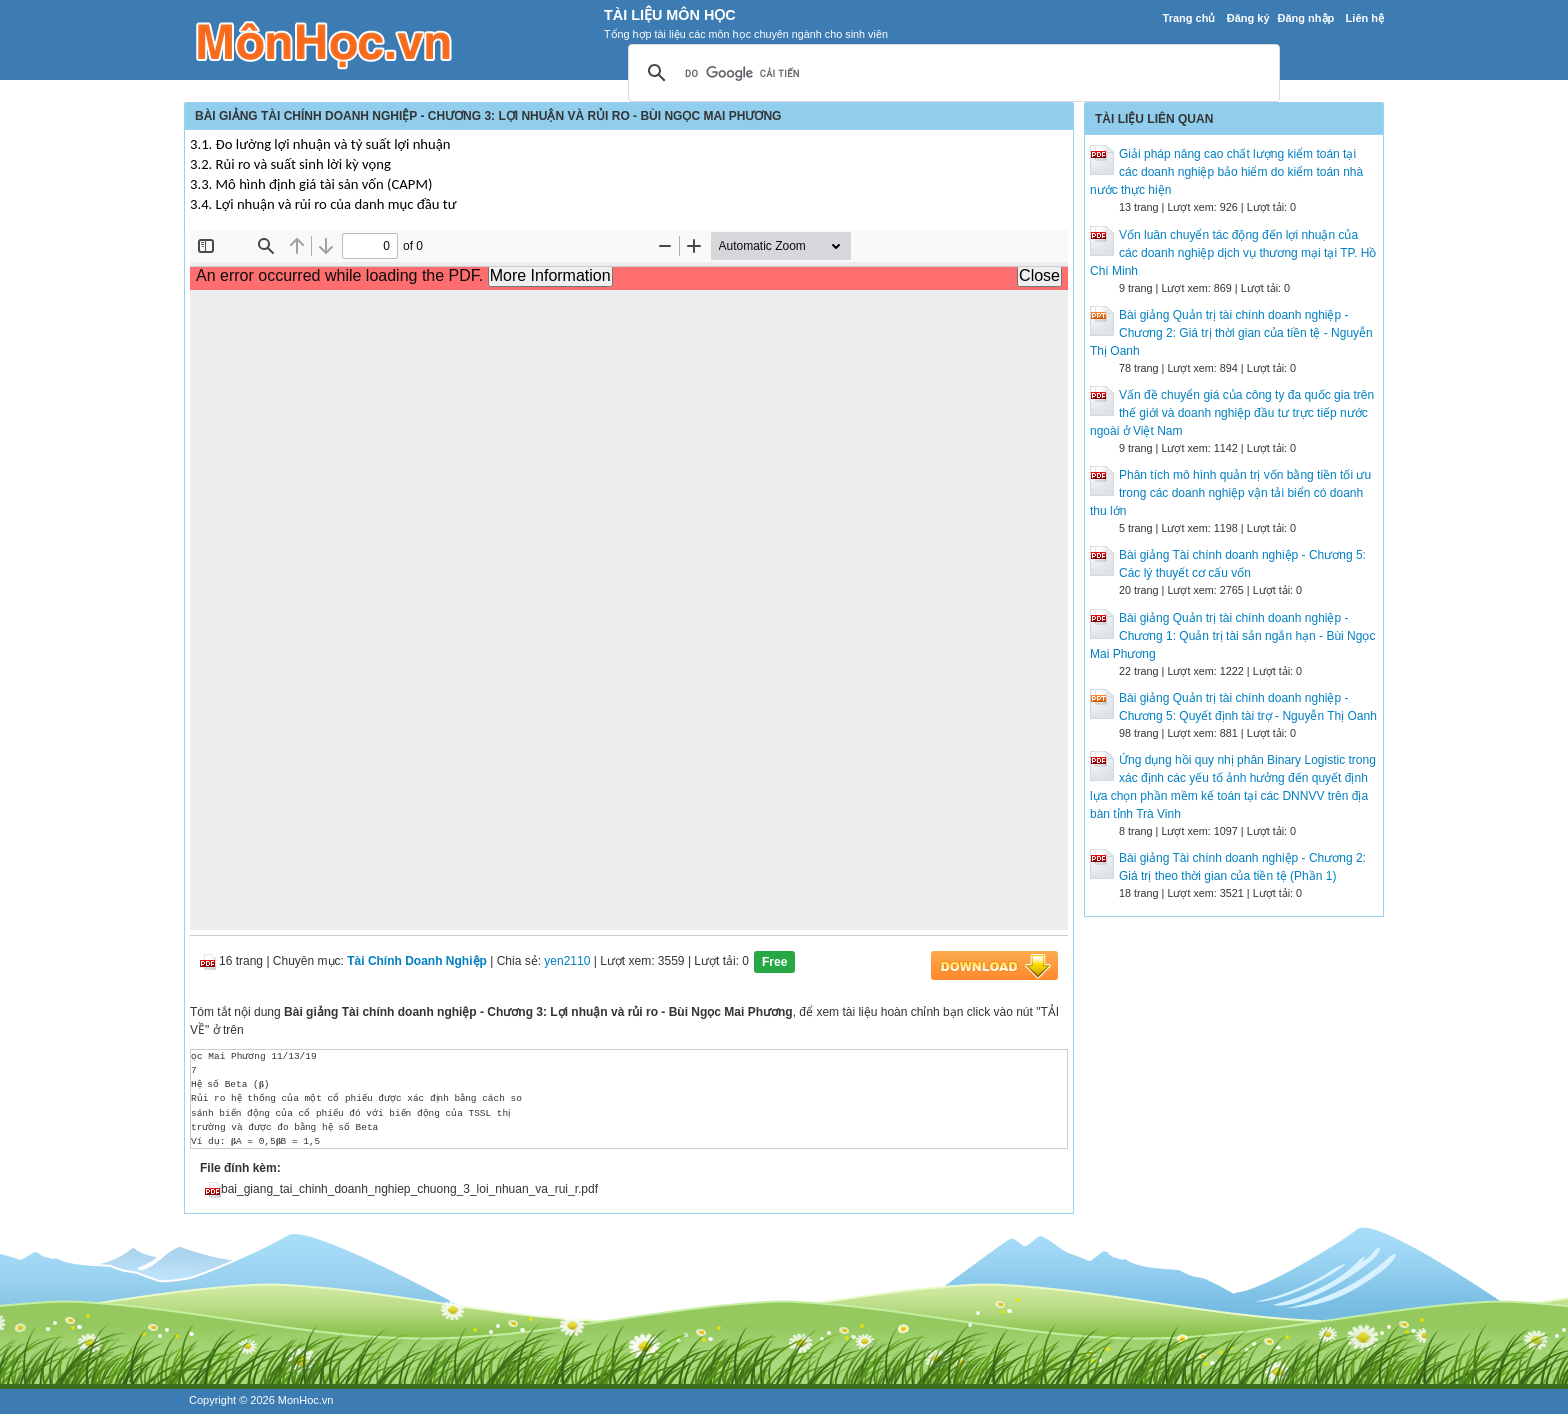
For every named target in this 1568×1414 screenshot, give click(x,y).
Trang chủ (1189, 18)
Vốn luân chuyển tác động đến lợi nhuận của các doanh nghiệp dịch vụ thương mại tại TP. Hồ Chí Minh (1233, 253)
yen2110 (567, 961)
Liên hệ (1365, 18)
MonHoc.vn (306, 1400)
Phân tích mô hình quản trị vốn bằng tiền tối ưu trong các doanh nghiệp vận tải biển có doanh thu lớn (1230, 493)
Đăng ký (1248, 18)
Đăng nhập (1306, 18)
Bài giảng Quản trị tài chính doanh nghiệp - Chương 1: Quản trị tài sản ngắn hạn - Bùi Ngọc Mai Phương (1232, 636)
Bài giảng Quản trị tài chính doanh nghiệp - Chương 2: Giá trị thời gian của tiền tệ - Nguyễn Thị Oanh (1231, 333)
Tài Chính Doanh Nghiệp (417, 961)
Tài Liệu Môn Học (670, 15)
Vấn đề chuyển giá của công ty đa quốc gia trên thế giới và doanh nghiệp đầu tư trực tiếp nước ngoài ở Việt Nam (1232, 413)
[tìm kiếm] (951, 74)
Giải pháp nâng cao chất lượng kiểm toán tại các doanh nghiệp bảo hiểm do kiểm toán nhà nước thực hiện (1226, 172)
